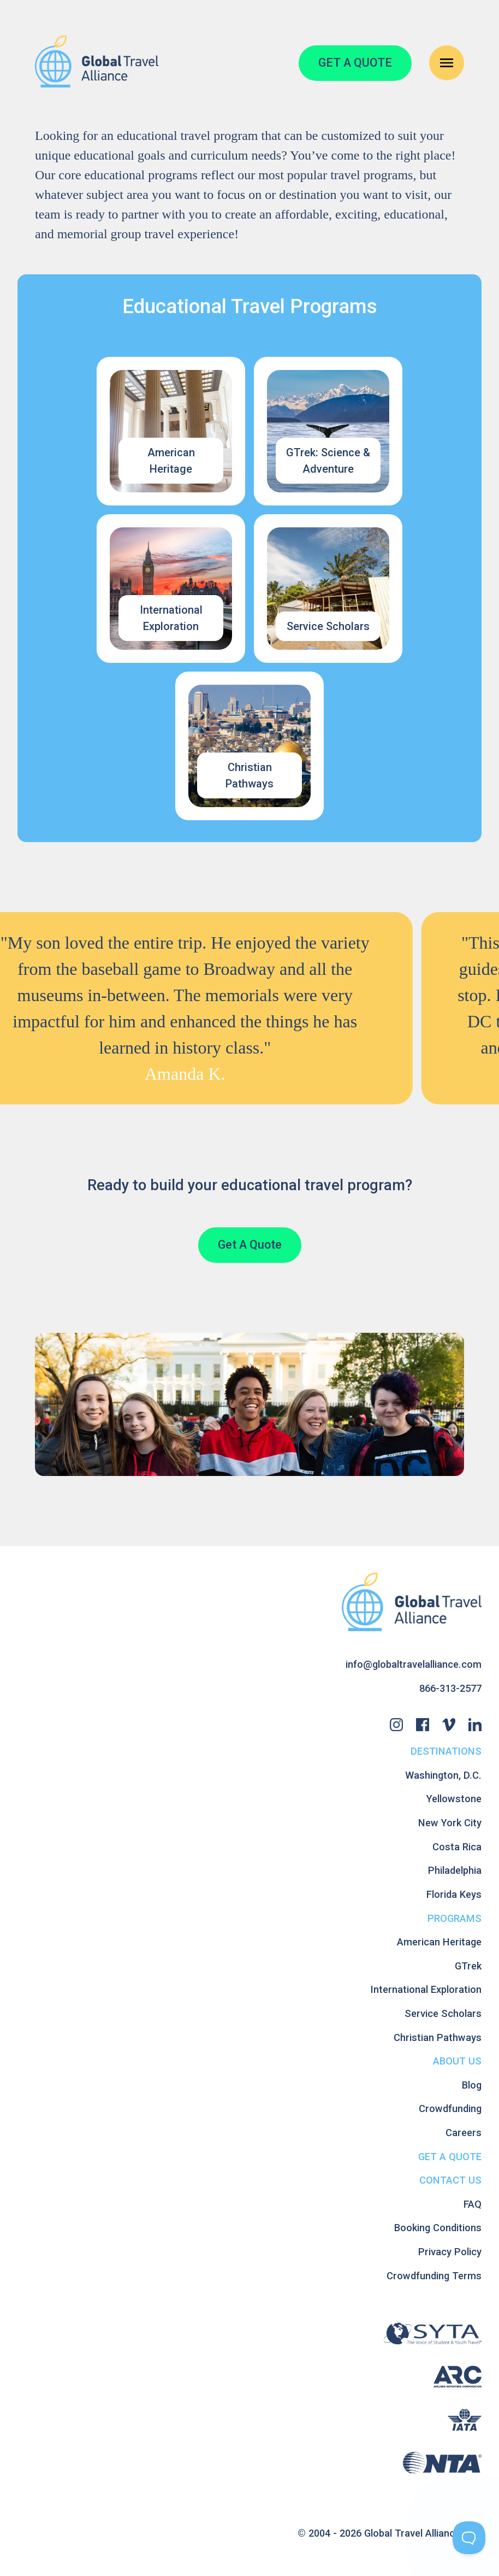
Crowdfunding (450, 2108)
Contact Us (450, 2180)
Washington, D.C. (443, 1775)
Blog (472, 2085)
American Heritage (439, 1942)
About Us (457, 2061)
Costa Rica (457, 1846)
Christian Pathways (438, 2037)
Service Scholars (443, 2013)
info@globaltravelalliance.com (414, 1664)
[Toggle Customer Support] (469, 2537)
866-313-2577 (450, 1688)
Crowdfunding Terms (434, 2275)
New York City (450, 1822)
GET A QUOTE (355, 62)
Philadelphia (455, 1870)
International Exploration (426, 1989)
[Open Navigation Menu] (446, 62)
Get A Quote (250, 1244)
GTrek (468, 1966)
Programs (454, 1918)
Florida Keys (454, 1894)
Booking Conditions (438, 2227)
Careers (463, 2132)
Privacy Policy (450, 2251)
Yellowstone (454, 1798)
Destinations (446, 1751)
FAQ (473, 2204)
